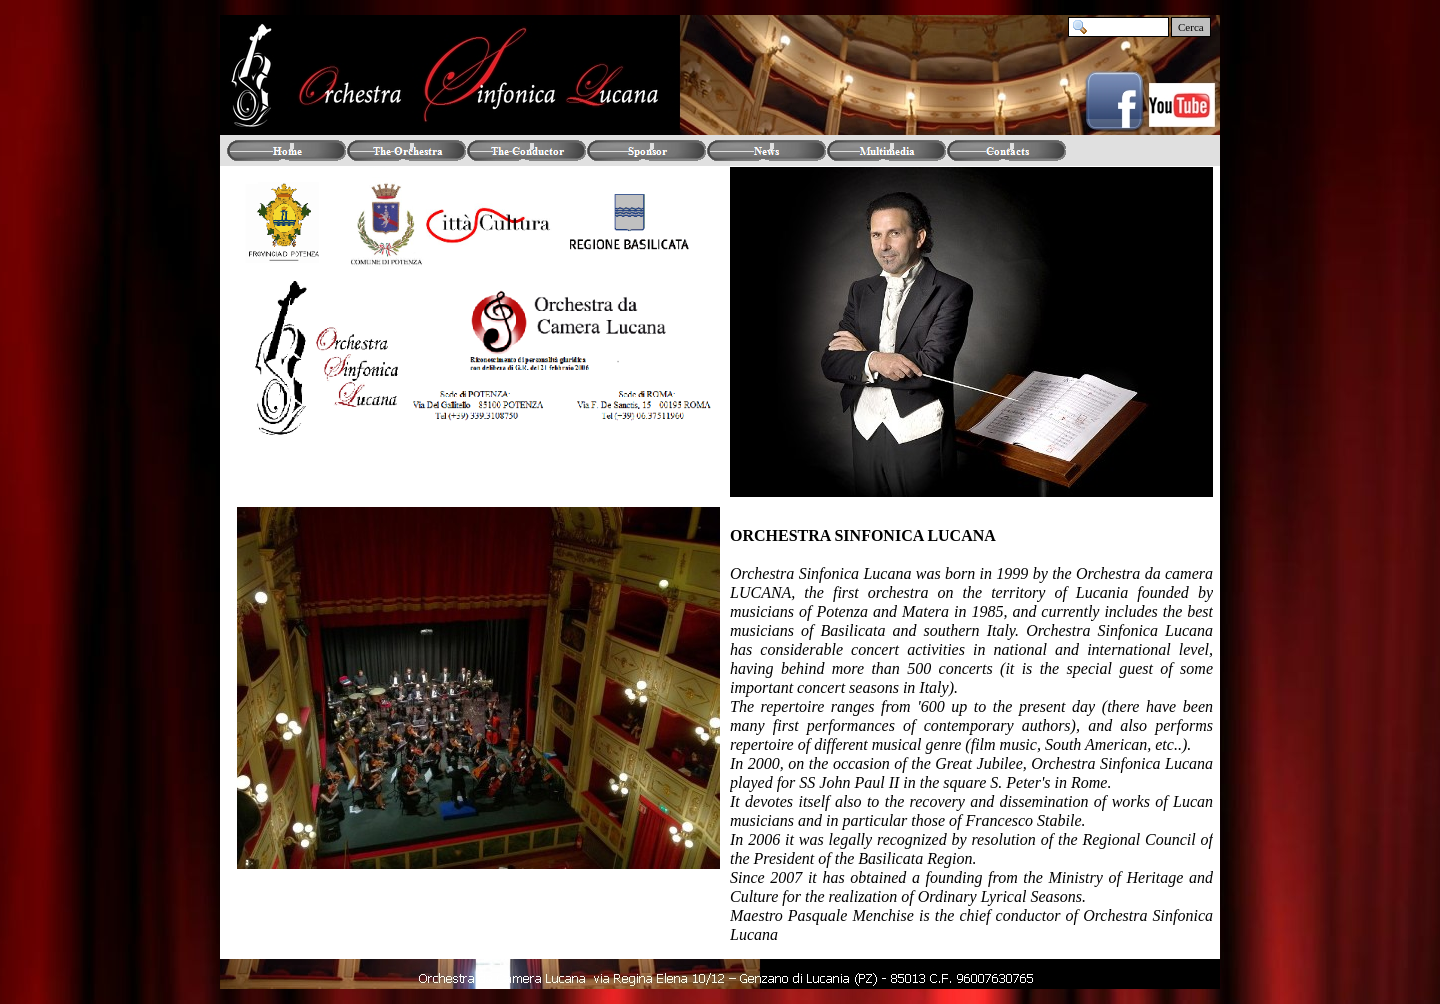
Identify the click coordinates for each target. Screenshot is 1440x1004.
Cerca (1191, 27)
